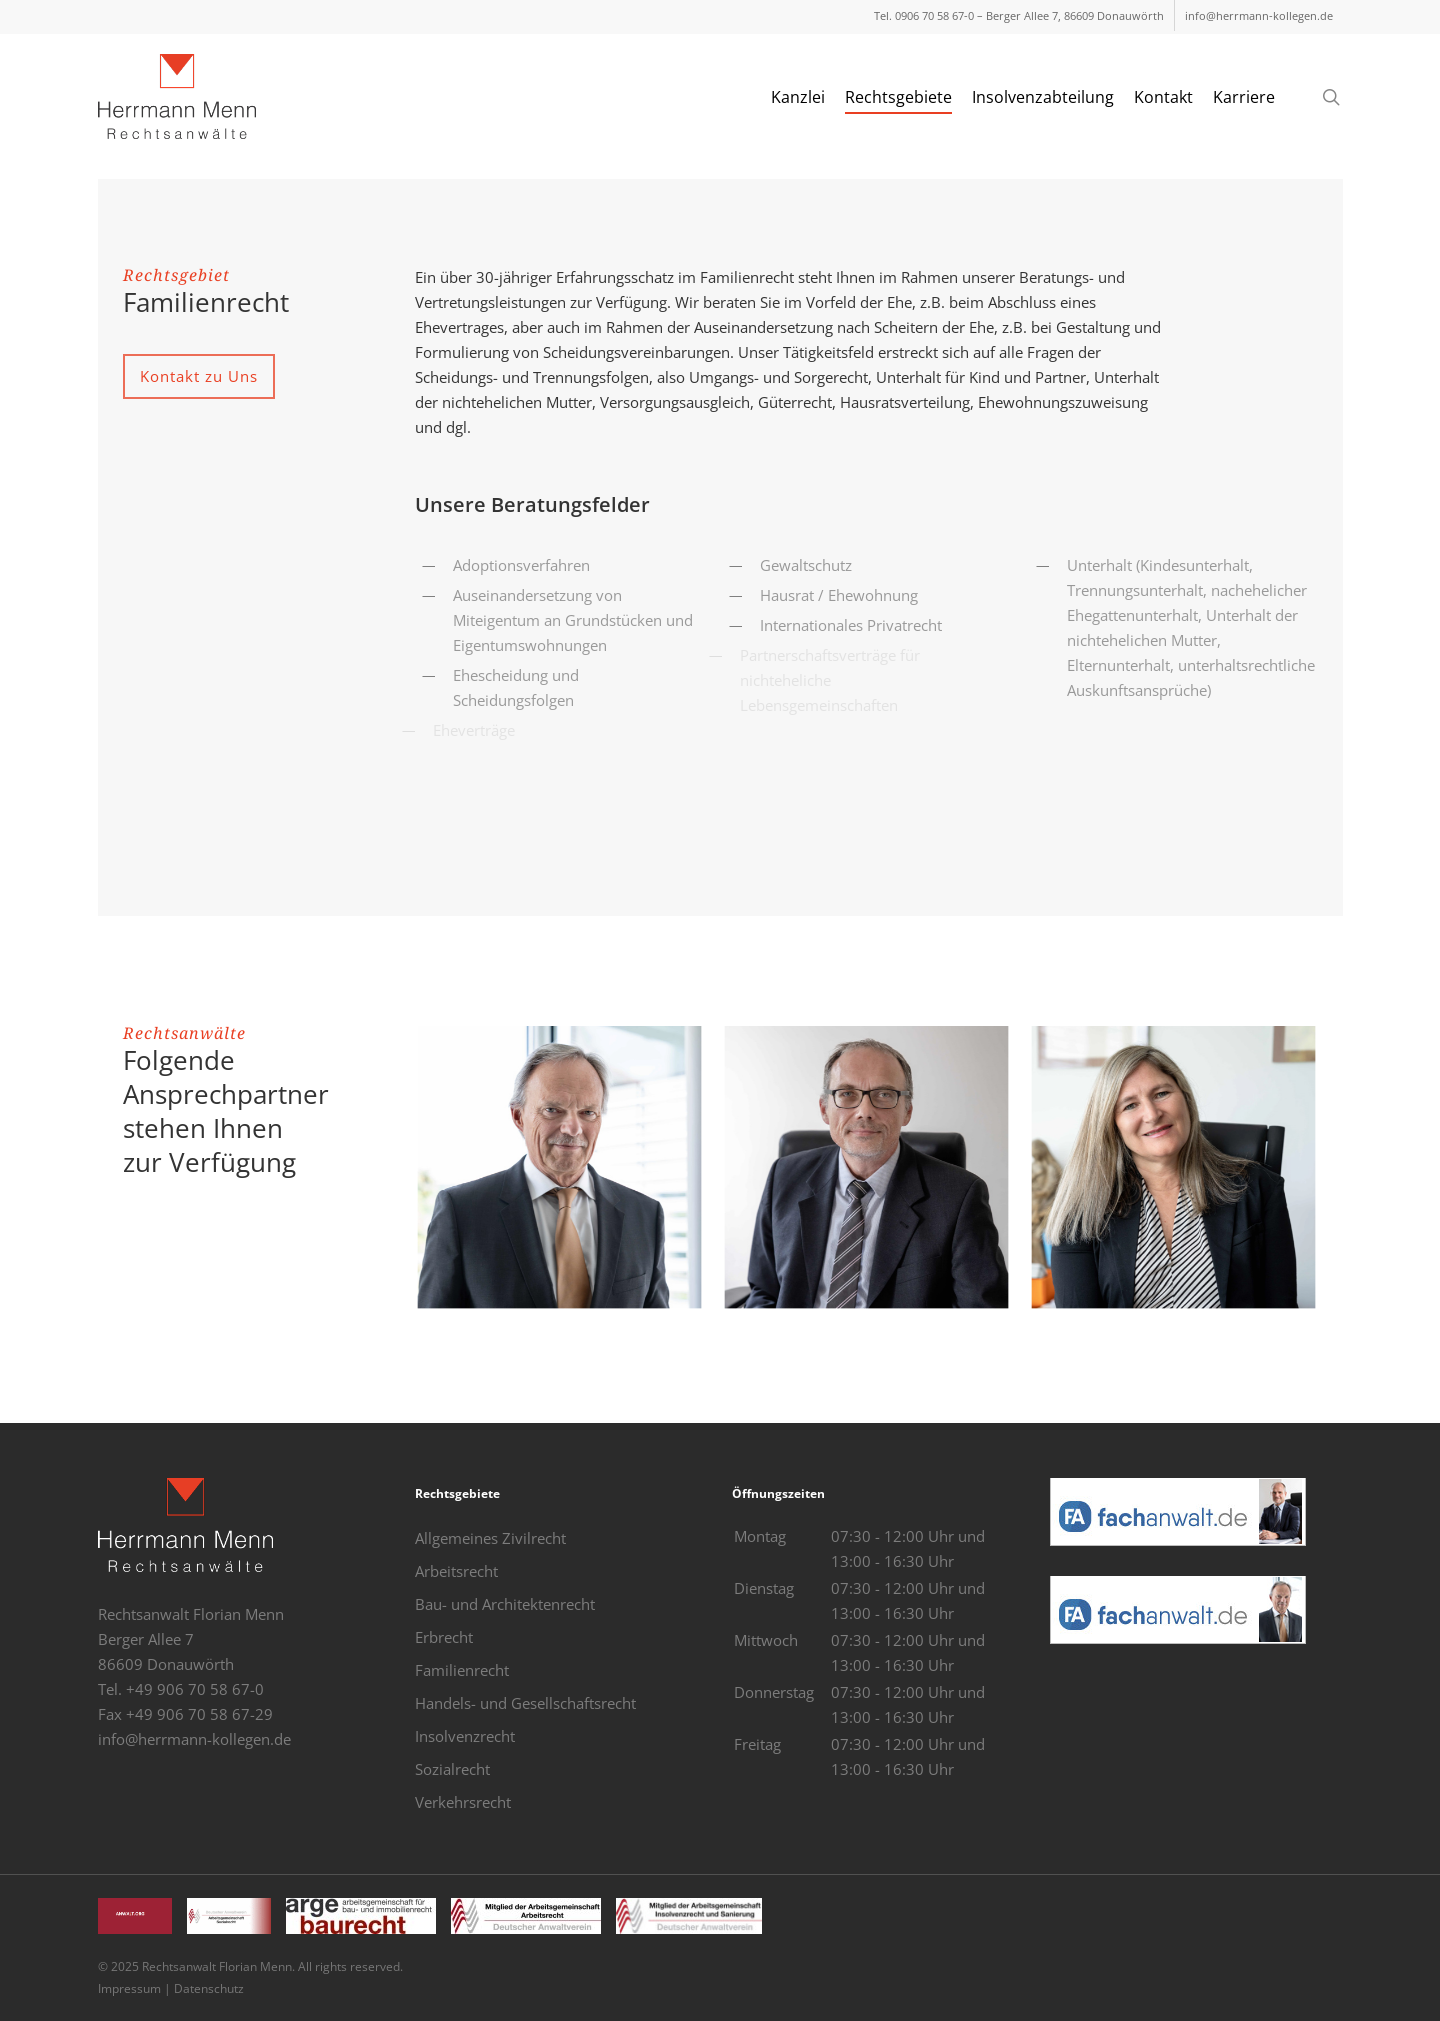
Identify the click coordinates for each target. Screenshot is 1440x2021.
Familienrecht (462, 1670)
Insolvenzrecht (465, 1736)
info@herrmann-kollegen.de (194, 1739)
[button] (199, 376)
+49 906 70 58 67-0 (195, 1689)
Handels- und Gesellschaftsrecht (525, 1703)
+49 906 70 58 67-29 (199, 1714)
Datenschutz (209, 1988)
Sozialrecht (452, 1769)
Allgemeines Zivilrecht (490, 1538)
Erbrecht (444, 1637)
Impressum (129, 1988)
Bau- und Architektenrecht (505, 1604)
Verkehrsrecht (463, 1802)
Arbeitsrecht (456, 1571)
